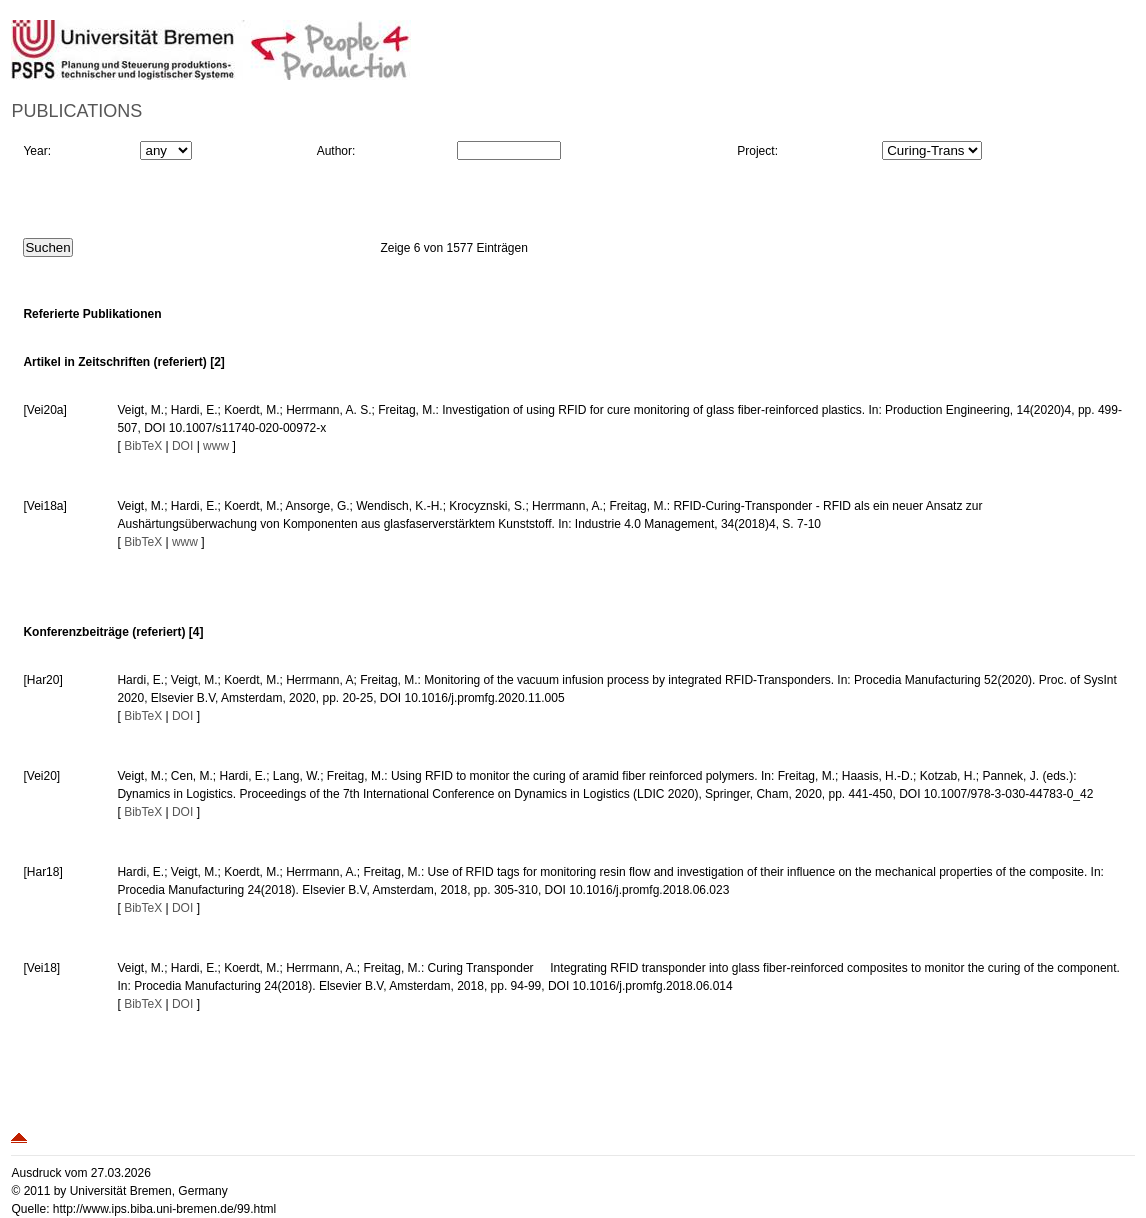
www (216, 446)
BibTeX (143, 446)
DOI (182, 446)
